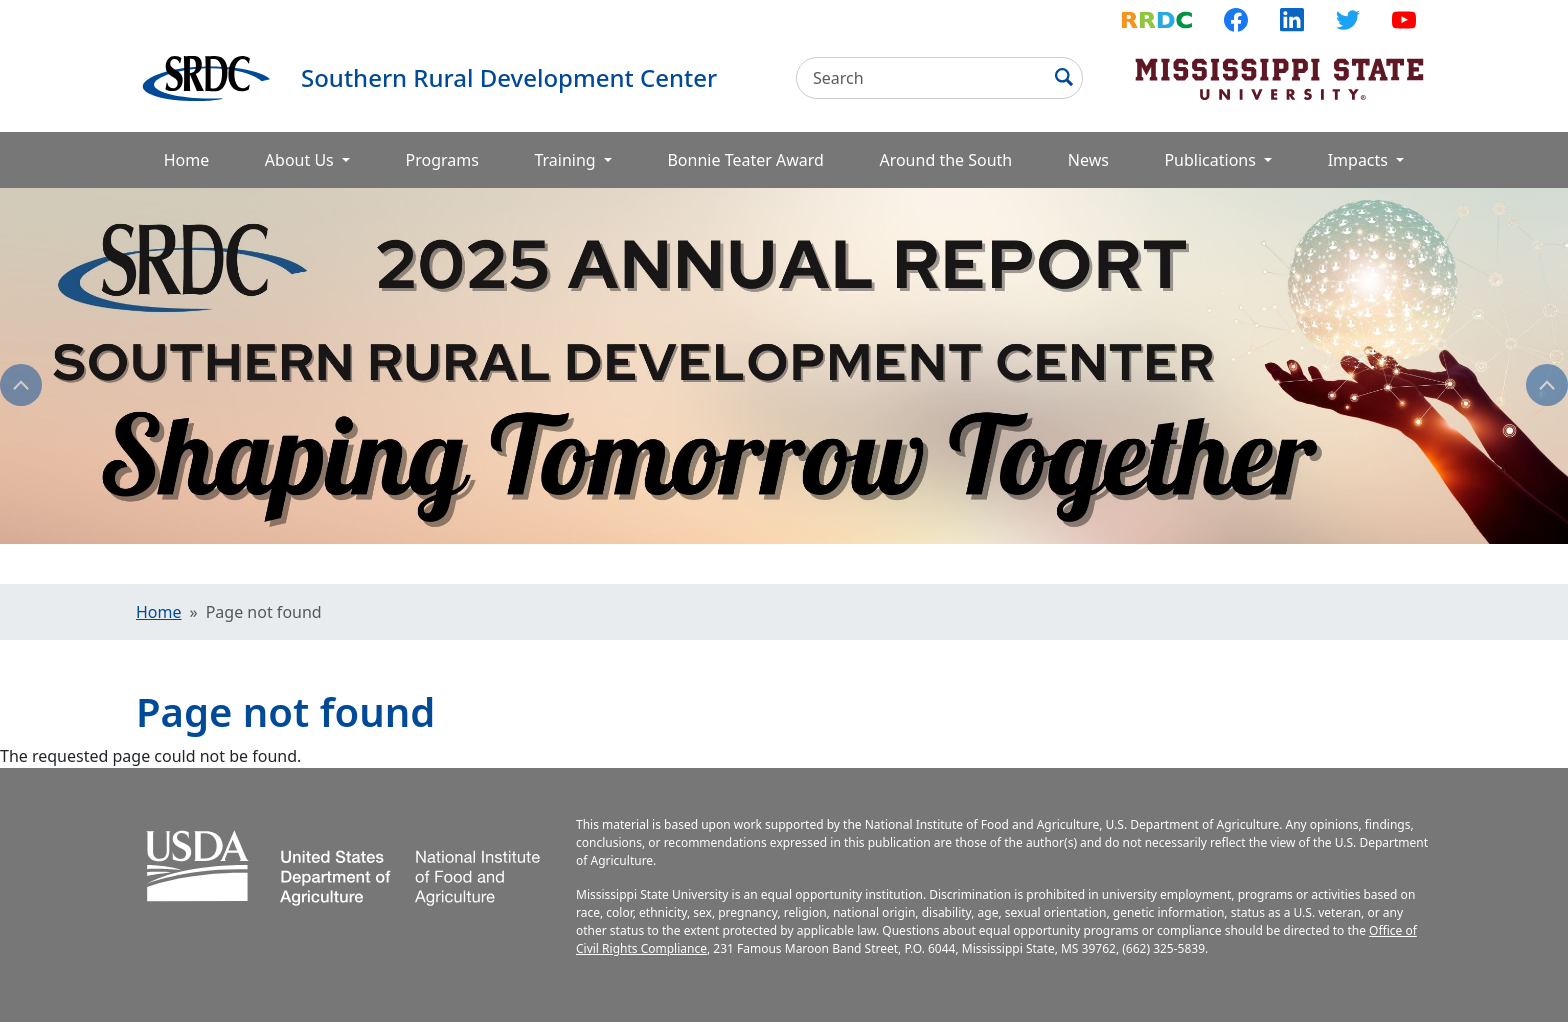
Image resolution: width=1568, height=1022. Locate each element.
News (1088, 160)
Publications (1212, 160)
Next (1547, 385)
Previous (21, 385)
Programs (442, 160)
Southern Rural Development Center (509, 77)
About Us (301, 160)
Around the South (945, 160)
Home (187, 160)
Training (566, 160)
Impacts (1360, 160)
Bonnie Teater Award (745, 160)
